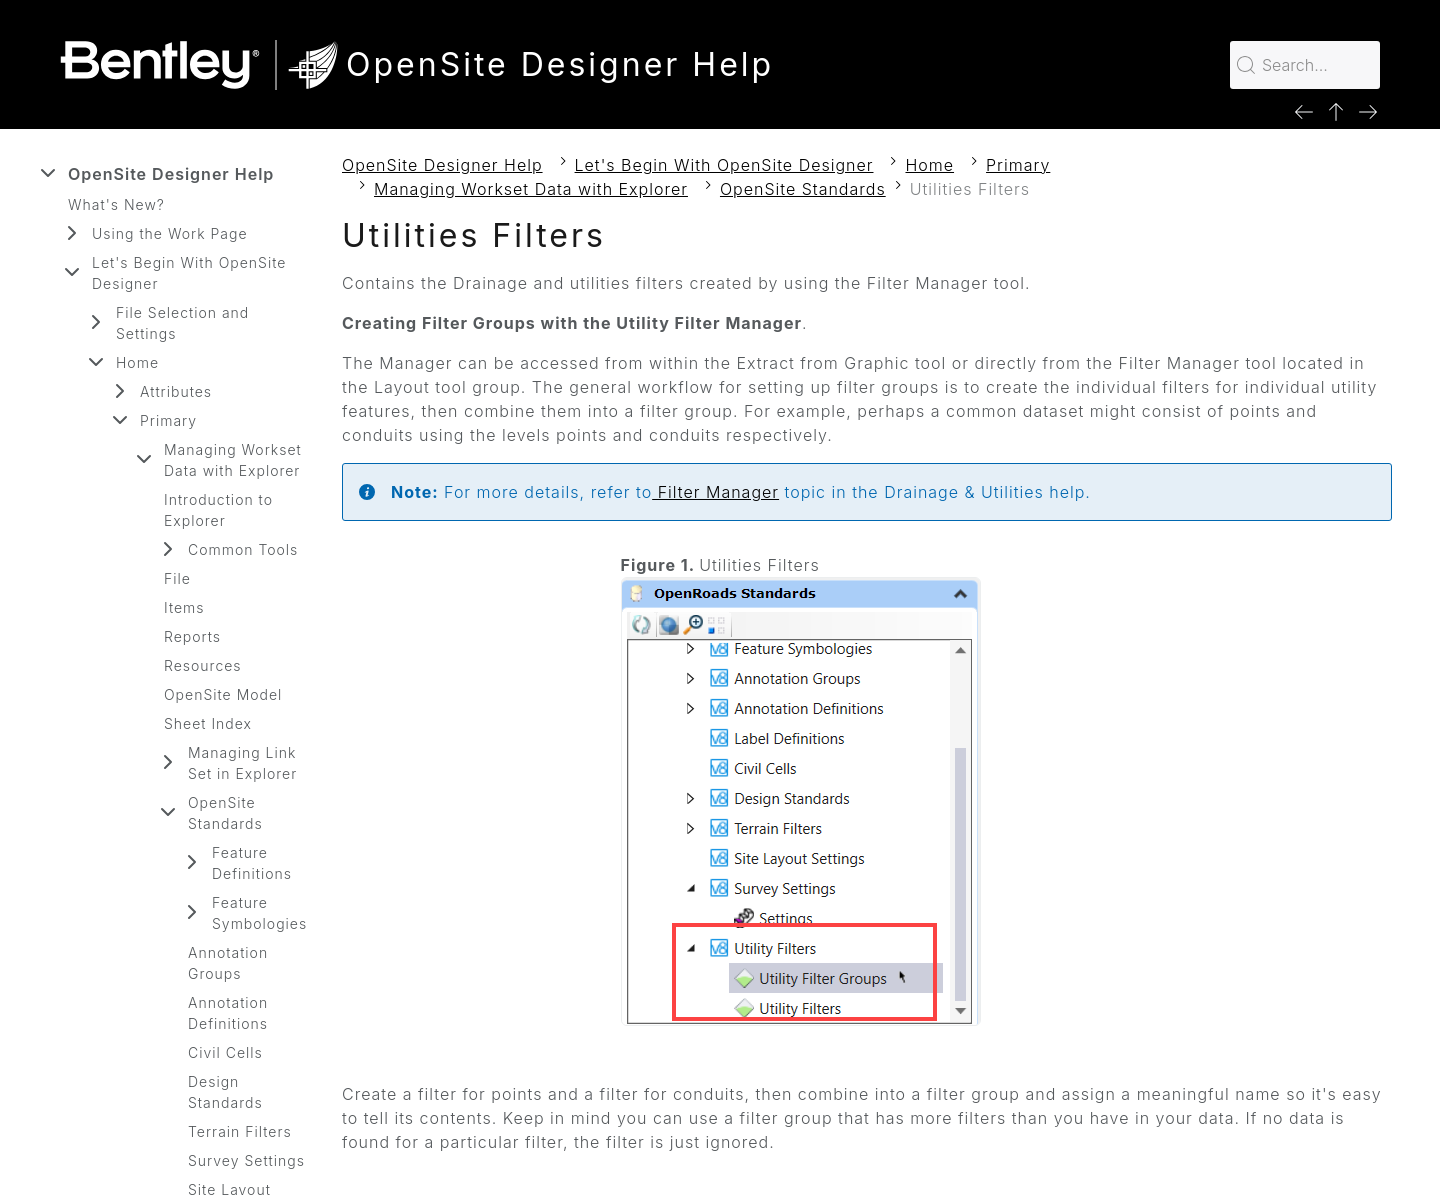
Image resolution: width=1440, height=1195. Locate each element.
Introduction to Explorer (218, 510)
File (177, 578)
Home (137, 362)
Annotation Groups (228, 963)
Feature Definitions (252, 863)
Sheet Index (208, 723)
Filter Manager (715, 492)
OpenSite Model (223, 694)
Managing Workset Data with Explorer (233, 460)
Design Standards (225, 1092)
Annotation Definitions (228, 1013)
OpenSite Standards (225, 813)
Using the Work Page (170, 233)
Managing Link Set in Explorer (242, 763)
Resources (203, 665)
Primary (168, 420)
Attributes (176, 391)
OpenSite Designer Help (171, 174)
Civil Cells (225, 1052)
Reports (192, 636)
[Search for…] (1305, 65)
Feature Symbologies (259, 913)
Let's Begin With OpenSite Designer (189, 273)
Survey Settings (246, 1160)
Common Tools (243, 549)
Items (184, 607)
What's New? (116, 204)
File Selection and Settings (182, 323)
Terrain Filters (240, 1131)
